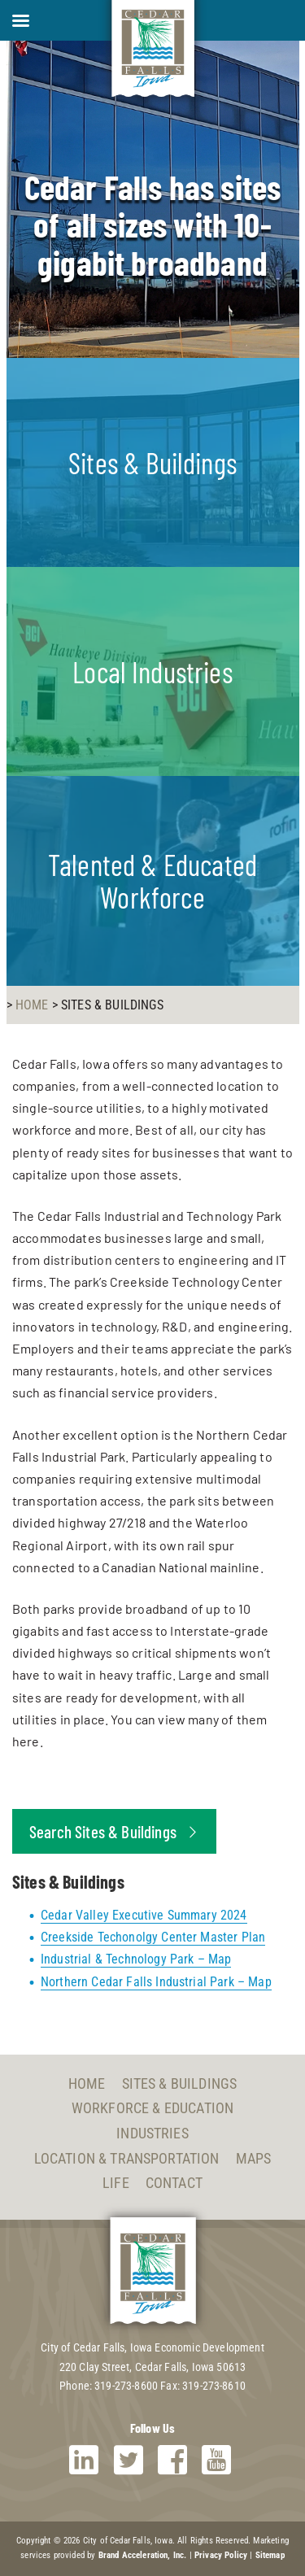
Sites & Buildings (179, 2083)
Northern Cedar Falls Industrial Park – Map (156, 1982)
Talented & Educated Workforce (152, 880)
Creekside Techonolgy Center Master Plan (153, 1937)
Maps (254, 2158)
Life (115, 2182)
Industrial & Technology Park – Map (136, 1959)
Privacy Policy (220, 2555)
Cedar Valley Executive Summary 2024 (144, 1915)
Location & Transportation (127, 2158)
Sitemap (270, 2555)
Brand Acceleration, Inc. (142, 2555)
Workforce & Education (152, 2107)
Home (87, 2083)
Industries (152, 2133)
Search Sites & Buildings (114, 1831)
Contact (174, 2182)
